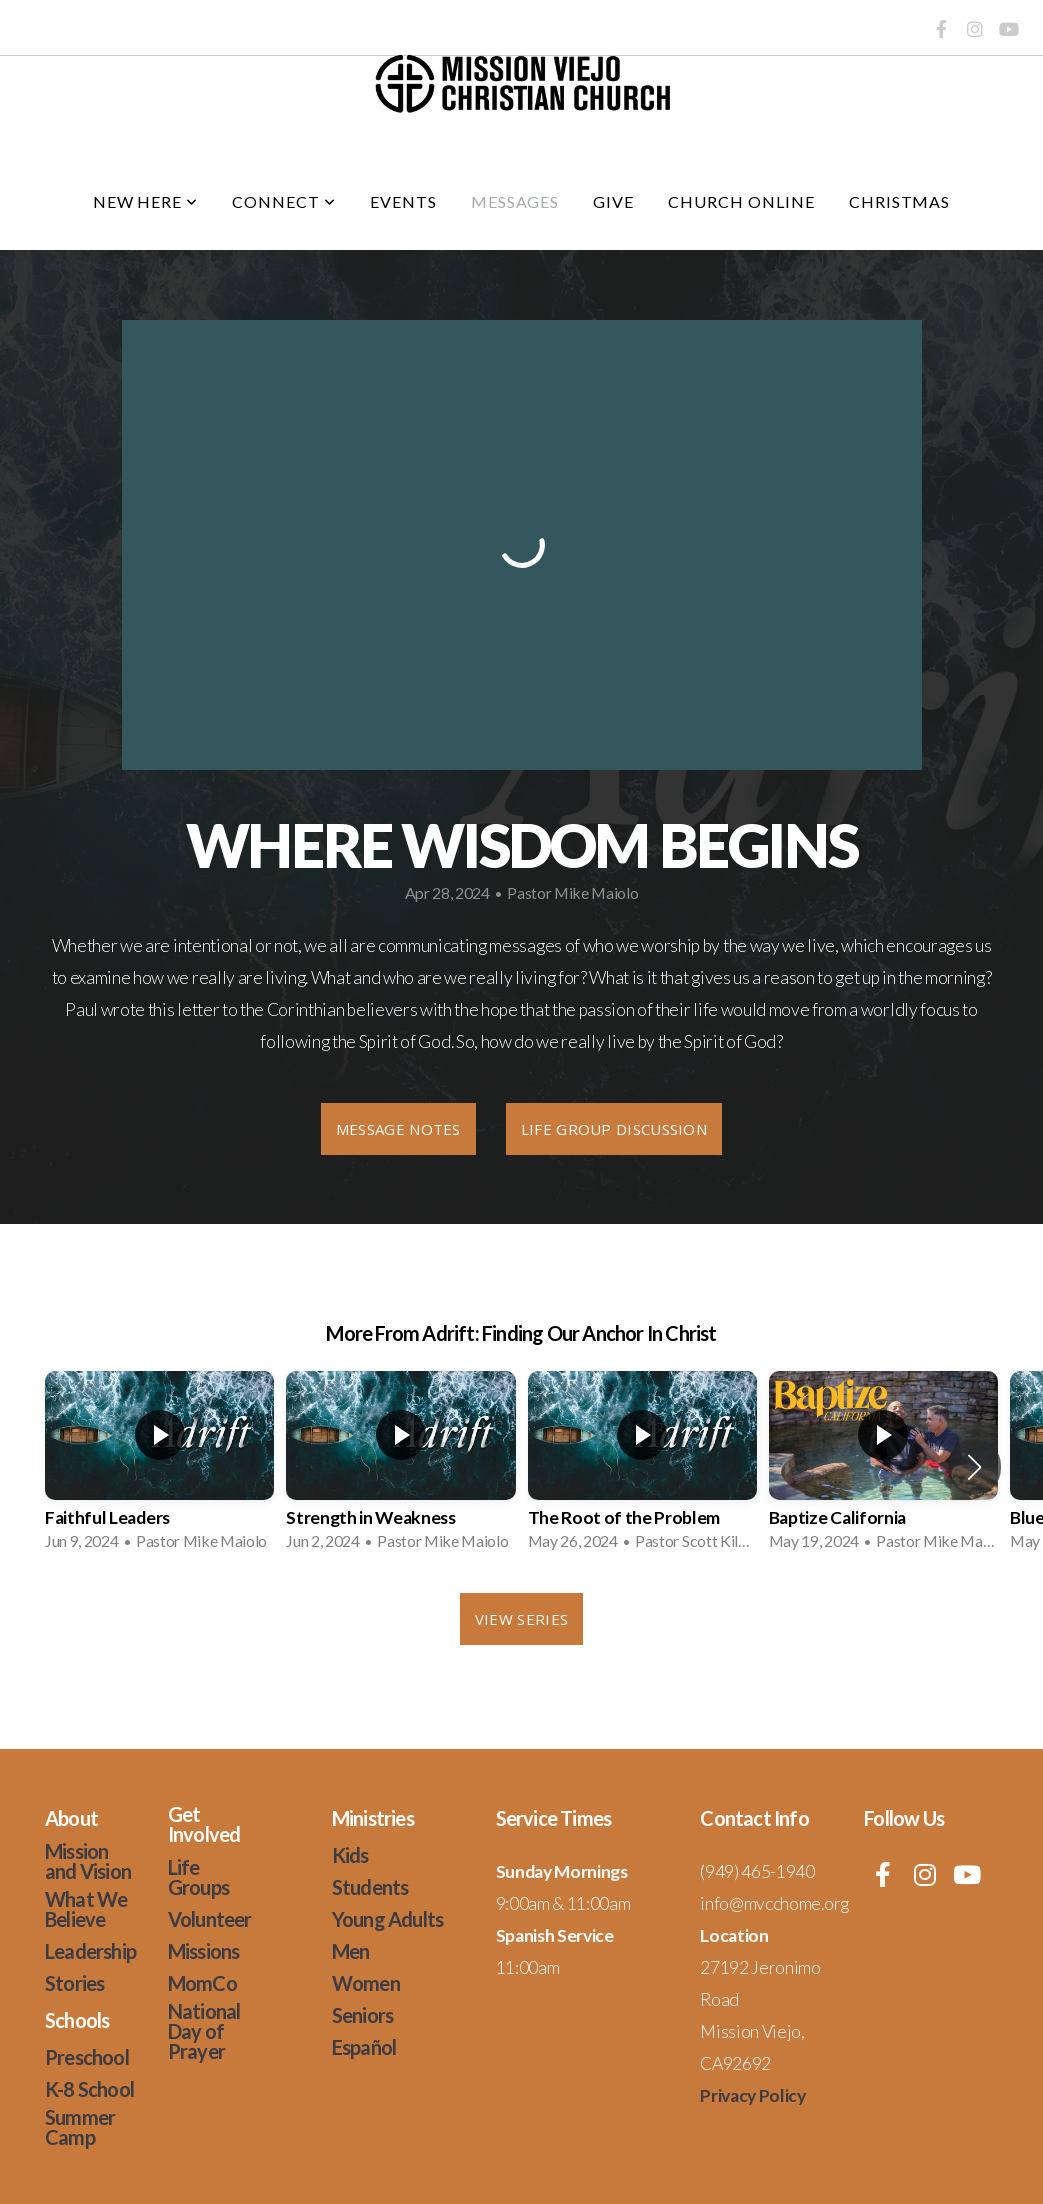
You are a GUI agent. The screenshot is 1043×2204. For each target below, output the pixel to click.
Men (351, 1951)
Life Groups (198, 1877)
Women (366, 1983)
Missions (204, 1951)
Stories (74, 1983)
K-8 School (89, 2089)
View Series (521, 1619)
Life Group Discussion (614, 1129)
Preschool (87, 2057)
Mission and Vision (88, 1861)
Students (370, 1887)
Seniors (362, 2015)
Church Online (741, 201)
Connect (284, 201)
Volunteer (210, 1919)
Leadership (90, 1951)
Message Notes (398, 1129)
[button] (974, 1467)
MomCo (202, 1983)
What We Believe (86, 1909)
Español (364, 2047)
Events (403, 201)
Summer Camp (80, 2127)
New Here (146, 201)
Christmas (900, 201)
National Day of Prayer (204, 2031)
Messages (515, 201)
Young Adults (387, 1919)
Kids (350, 1855)
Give (613, 201)
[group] (159, 1467)
